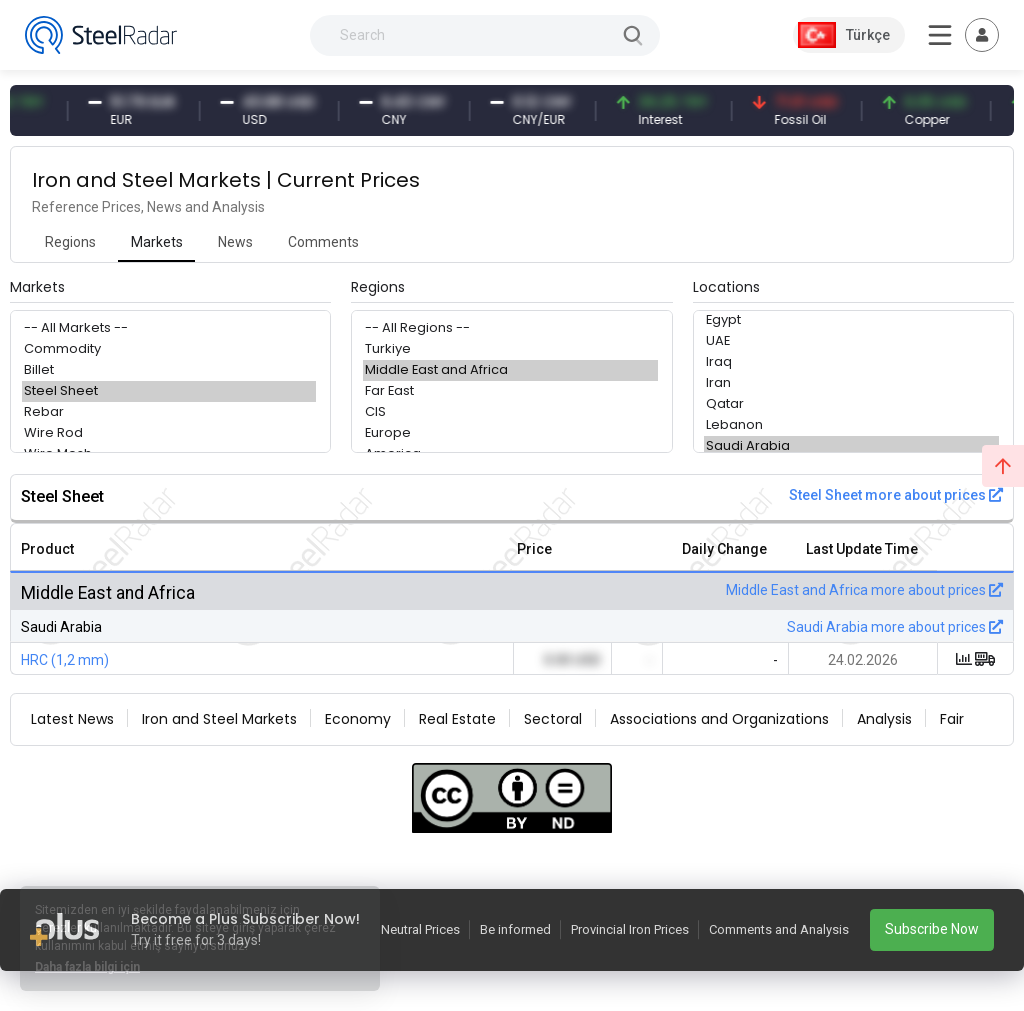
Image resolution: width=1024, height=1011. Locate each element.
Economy (358, 719)
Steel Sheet (169, 391)
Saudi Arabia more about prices (895, 627)
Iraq (851, 362)
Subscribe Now (932, 929)
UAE (851, 341)
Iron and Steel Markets (219, 719)
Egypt (851, 320)
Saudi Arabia (851, 446)
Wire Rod (169, 433)
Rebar (169, 412)
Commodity (169, 349)
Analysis (884, 719)
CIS (510, 412)
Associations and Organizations (719, 719)
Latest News (72, 719)
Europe (510, 433)
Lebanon (851, 425)
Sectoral (553, 719)
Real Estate (457, 719)
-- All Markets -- (169, 328)
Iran (851, 383)
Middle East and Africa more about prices (864, 590)
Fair (952, 719)
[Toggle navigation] (982, 35)
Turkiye (510, 349)
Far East (510, 391)
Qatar (851, 404)
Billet (169, 370)
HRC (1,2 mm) (65, 660)
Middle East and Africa (510, 370)
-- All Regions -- (510, 328)
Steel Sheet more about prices (896, 495)
